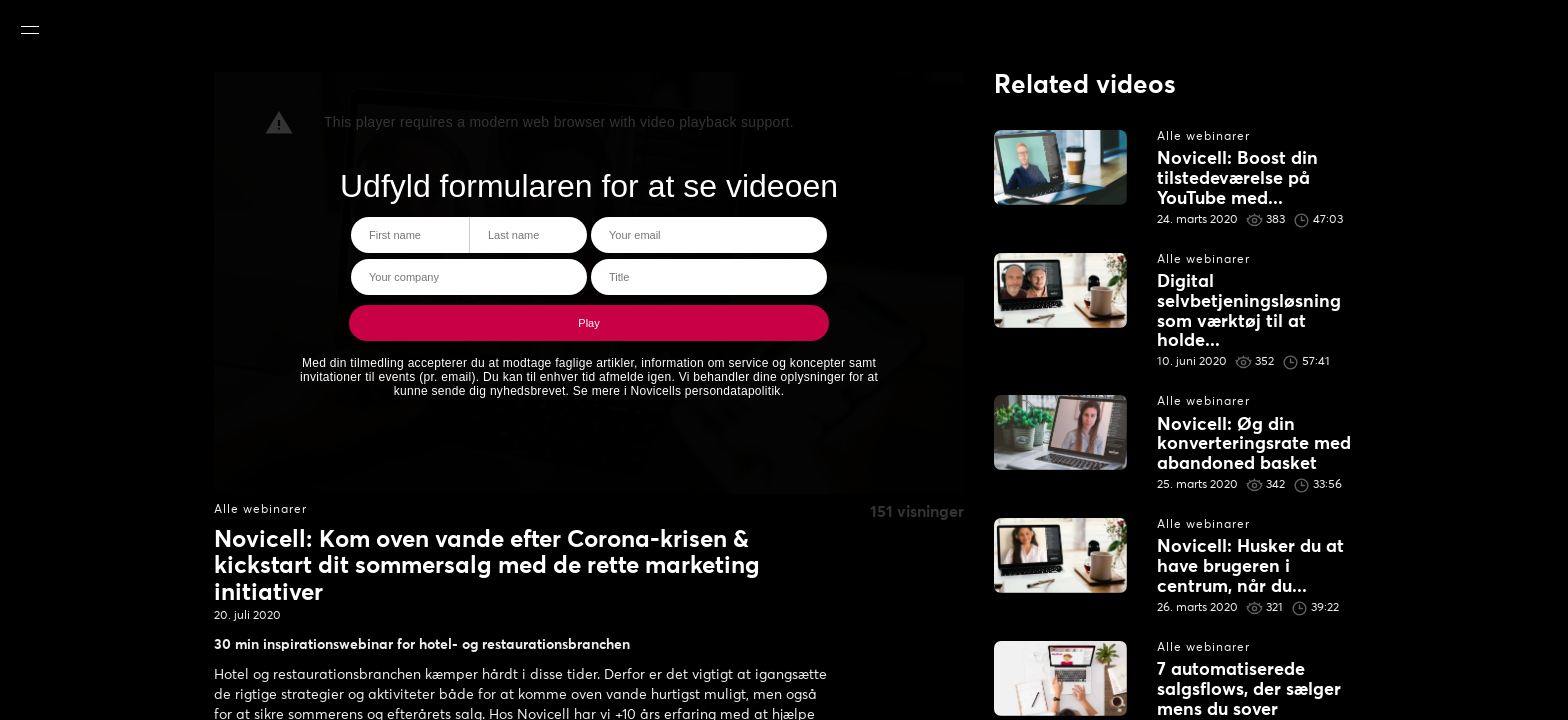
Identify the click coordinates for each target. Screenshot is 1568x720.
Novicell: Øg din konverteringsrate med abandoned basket (1254, 445)
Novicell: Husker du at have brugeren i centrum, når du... (1250, 567)
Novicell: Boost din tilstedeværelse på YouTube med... (1237, 179)
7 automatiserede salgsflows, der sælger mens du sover (1249, 690)
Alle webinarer (260, 510)
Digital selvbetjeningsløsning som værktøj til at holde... (1249, 311)
